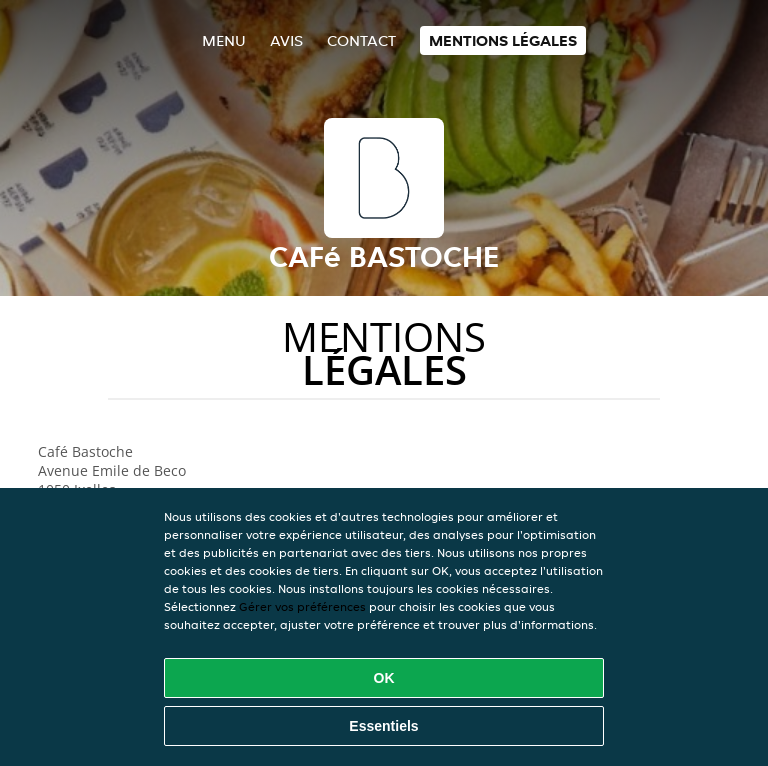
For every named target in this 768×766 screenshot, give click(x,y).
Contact (361, 40)
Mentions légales (503, 40)
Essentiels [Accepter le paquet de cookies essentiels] (383, 726)
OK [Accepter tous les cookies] (384, 678)
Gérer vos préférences (302, 606)
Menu (224, 40)
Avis (286, 40)
